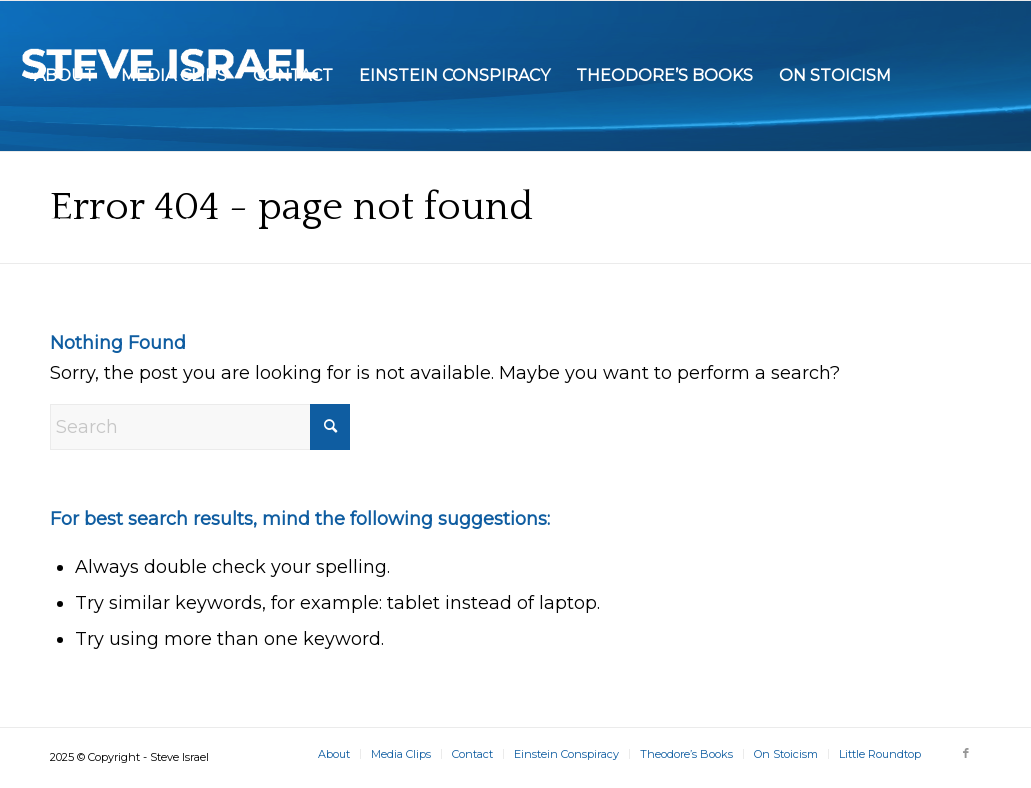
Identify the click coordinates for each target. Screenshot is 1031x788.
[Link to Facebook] (966, 753)
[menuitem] (64, 76)
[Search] (200, 427)
